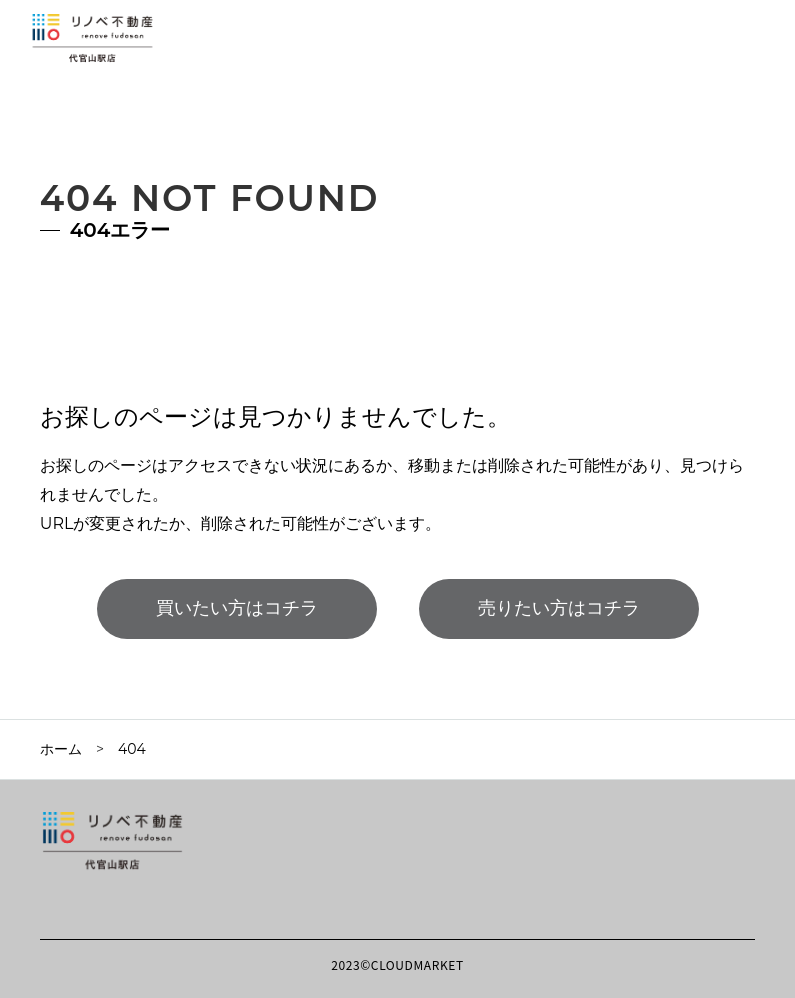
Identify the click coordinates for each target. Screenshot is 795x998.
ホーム (61, 749)
